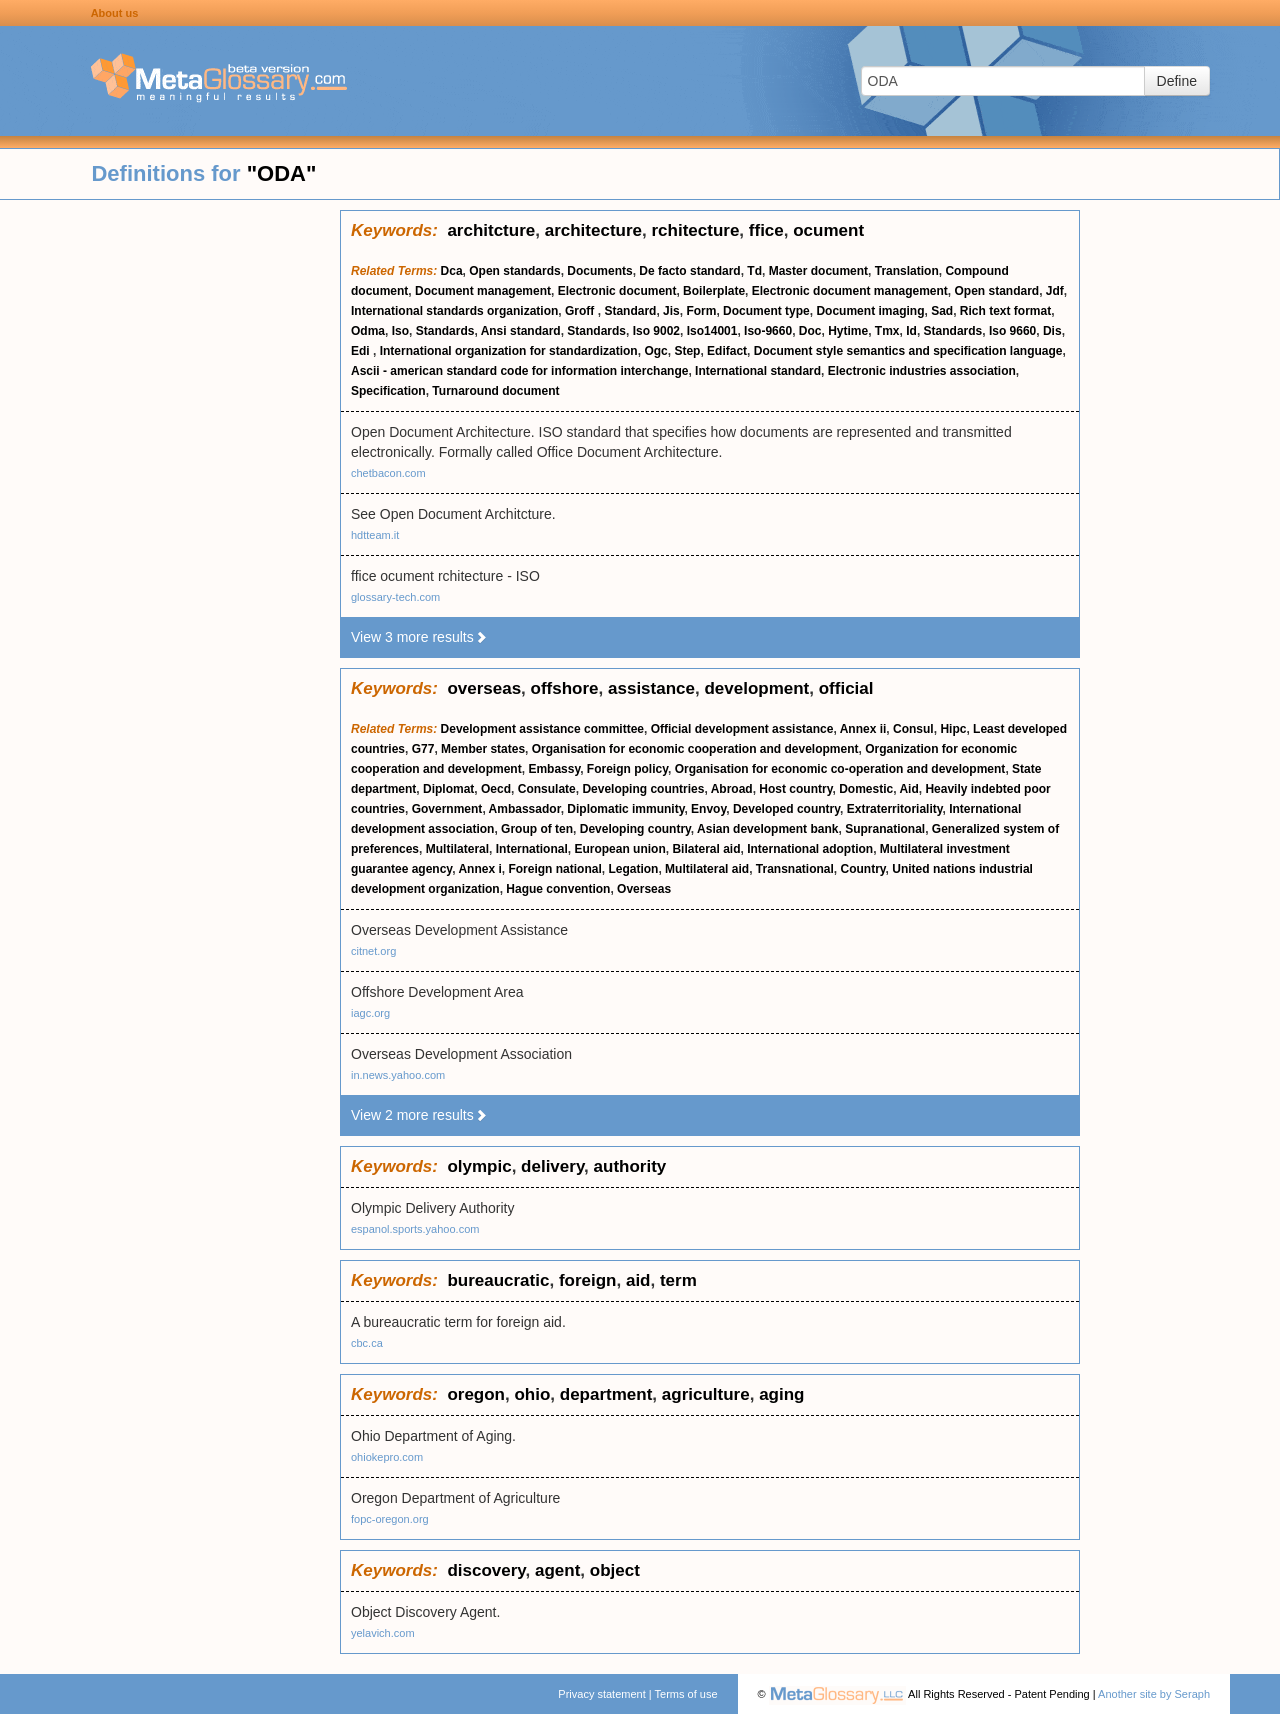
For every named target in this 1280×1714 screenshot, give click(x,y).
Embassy (554, 769)
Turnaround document (495, 391)
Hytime (848, 331)
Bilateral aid (706, 849)
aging (781, 1394)
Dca (452, 271)
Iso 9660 (1012, 331)
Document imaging (870, 311)
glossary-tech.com (395, 597)
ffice (766, 230)
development (756, 688)
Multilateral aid (707, 869)
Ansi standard (521, 331)
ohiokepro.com (387, 1457)
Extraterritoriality (895, 809)
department (606, 1394)
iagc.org (370, 1013)
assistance (651, 688)
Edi (362, 351)
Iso (400, 331)
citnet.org (373, 951)
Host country (795, 789)
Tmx (887, 331)
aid (638, 1280)
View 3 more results (419, 637)
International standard (758, 371)
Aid (908, 789)
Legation (633, 869)
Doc (810, 331)
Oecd (496, 789)
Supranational (885, 829)
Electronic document (617, 291)
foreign (588, 1280)
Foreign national (554, 869)
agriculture (706, 1394)
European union (619, 849)
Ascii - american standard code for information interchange (519, 371)
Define (1177, 81)
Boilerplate (714, 291)
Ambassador (525, 809)
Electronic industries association (922, 371)
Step (687, 351)
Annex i (479, 869)
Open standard (996, 291)
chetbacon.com (388, 473)
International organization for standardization (509, 351)
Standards (445, 331)
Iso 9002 (656, 331)
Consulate (547, 789)
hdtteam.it (375, 535)
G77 (423, 749)
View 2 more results (419, 1115)
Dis (1052, 331)
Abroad (732, 789)
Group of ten (537, 829)
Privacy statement (601, 1694)
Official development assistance (742, 729)
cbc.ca (367, 1343)
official (846, 688)
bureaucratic (498, 1280)
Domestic (866, 789)
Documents (599, 271)
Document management (483, 291)
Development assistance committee (542, 729)
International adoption (810, 849)
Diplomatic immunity (625, 809)
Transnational (795, 869)
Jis (671, 311)
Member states (483, 749)
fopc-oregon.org (390, 1519)
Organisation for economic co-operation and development (840, 769)
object (615, 1570)
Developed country (786, 809)
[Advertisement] (170, 510)
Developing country (635, 829)
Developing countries (643, 789)
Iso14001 (712, 331)
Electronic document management (850, 291)
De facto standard (689, 271)
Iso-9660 (768, 331)
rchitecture (695, 230)
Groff (581, 311)
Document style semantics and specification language (908, 351)
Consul (913, 729)
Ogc (655, 351)
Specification (388, 391)
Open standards (514, 271)
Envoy (708, 809)
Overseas (644, 889)
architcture (491, 230)
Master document (818, 271)
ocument (828, 230)
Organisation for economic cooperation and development (695, 749)
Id (911, 331)
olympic (479, 1166)
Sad (942, 311)
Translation (907, 271)
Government (447, 809)
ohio (532, 1394)
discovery (486, 1570)
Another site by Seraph (1154, 1694)
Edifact (727, 351)
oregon (476, 1394)
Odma (368, 331)
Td (754, 271)
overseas (484, 688)
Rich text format (1005, 311)
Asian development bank (767, 829)
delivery (552, 1166)
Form (701, 311)
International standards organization (454, 311)
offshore (565, 688)
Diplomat (448, 789)
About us (115, 13)
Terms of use (686, 1694)
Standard (630, 311)
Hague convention (558, 889)
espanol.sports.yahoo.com (415, 1229)
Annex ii (863, 729)
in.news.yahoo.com (398, 1075)
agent (557, 1570)
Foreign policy (627, 769)
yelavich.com (383, 1633)
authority (630, 1166)
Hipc (953, 729)
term (678, 1280)
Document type (766, 311)
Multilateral (457, 849)
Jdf (1055, 291)
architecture (593, 230)
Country (863, 869)
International (532, 849)
